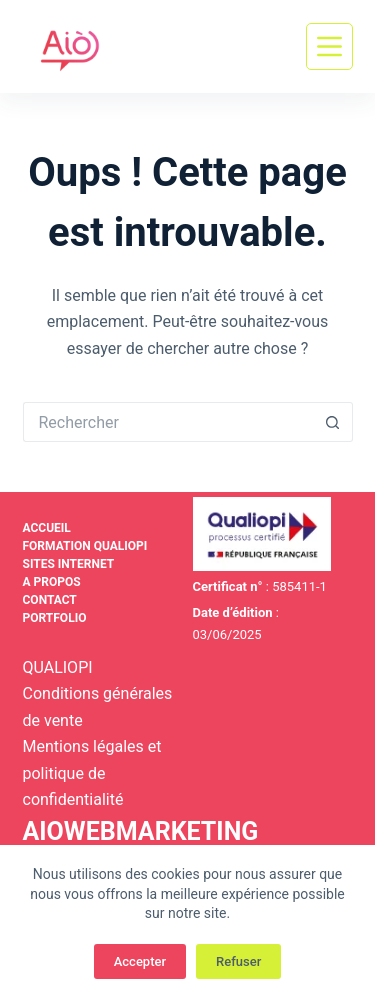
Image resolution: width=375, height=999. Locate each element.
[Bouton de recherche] (333, 422)
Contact (50, 600)
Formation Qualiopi (85, 546)
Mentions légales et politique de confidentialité (92, 773)
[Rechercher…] (168, 422)
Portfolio (55, 618)
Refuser (238, 961)
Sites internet (69, 564)
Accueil (47, 528)
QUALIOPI (58, 667)
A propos (52, 582)
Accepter (140, 961)
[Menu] (329, 46)
